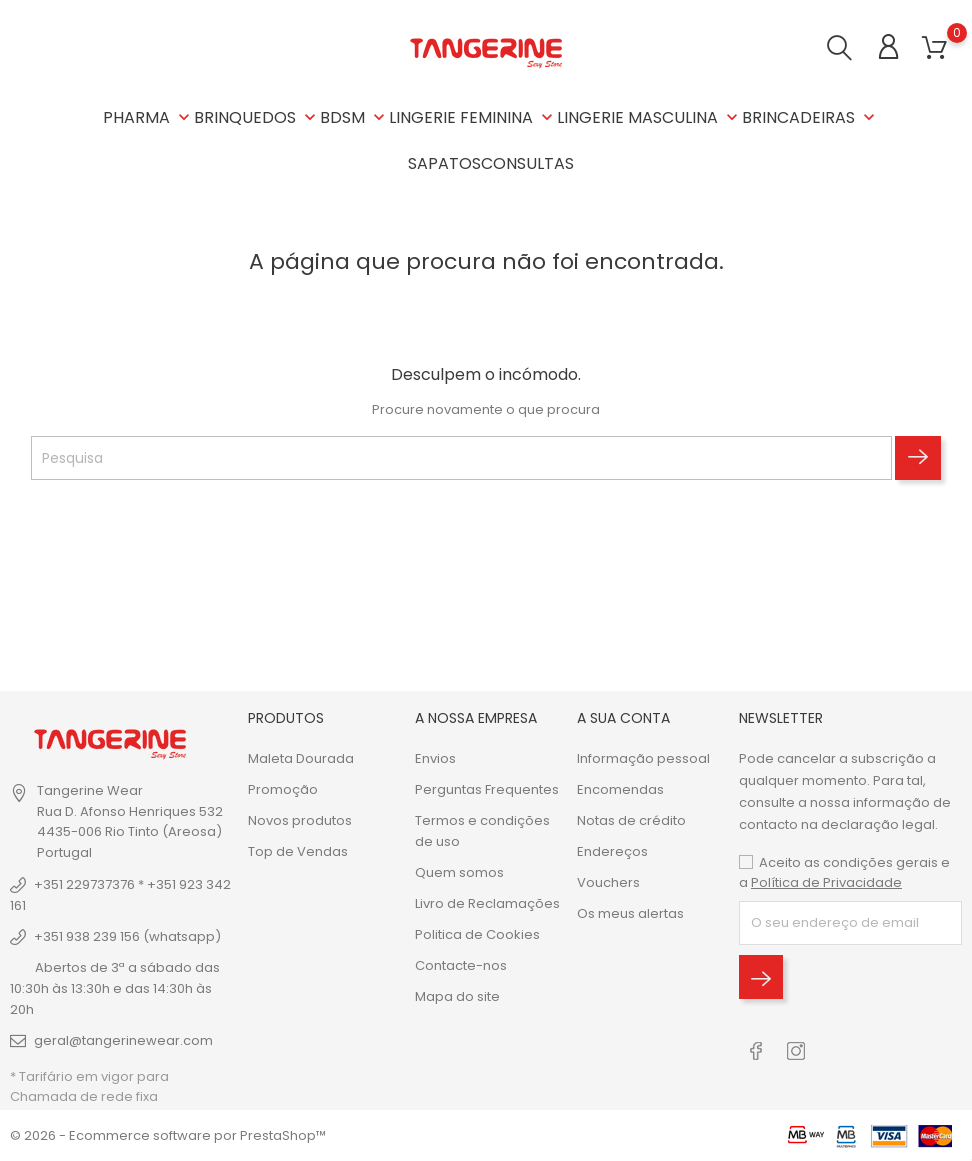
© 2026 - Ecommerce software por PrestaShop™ (168, 1135)
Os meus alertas (630, 913)
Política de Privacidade (826, 882)
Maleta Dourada (301, 758)
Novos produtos (300, 820)
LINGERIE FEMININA (473, 117)
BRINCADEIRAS (810, 117)
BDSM (354, 117)
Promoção (283, 789)
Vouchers (608, 882)
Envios (435, 758)
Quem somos (459, 872)
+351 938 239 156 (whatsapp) (127, 936)
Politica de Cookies (477, 934)
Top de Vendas (298, 851)
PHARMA (148, 117)
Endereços (612, 851)
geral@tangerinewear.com (123, 1040)
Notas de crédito (631, 820)
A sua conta (623, 718)
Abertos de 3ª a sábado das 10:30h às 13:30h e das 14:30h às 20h (115, 988)
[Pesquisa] (461, 458)
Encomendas (620, 789)
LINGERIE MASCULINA (649, 117)
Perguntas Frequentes (487, 789)
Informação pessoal (643, 758)
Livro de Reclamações (487, 903)
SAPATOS (444, 163)
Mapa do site (457, 996)
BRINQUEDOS (257, 117)
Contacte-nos (461, 965)
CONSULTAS (527, 163)
